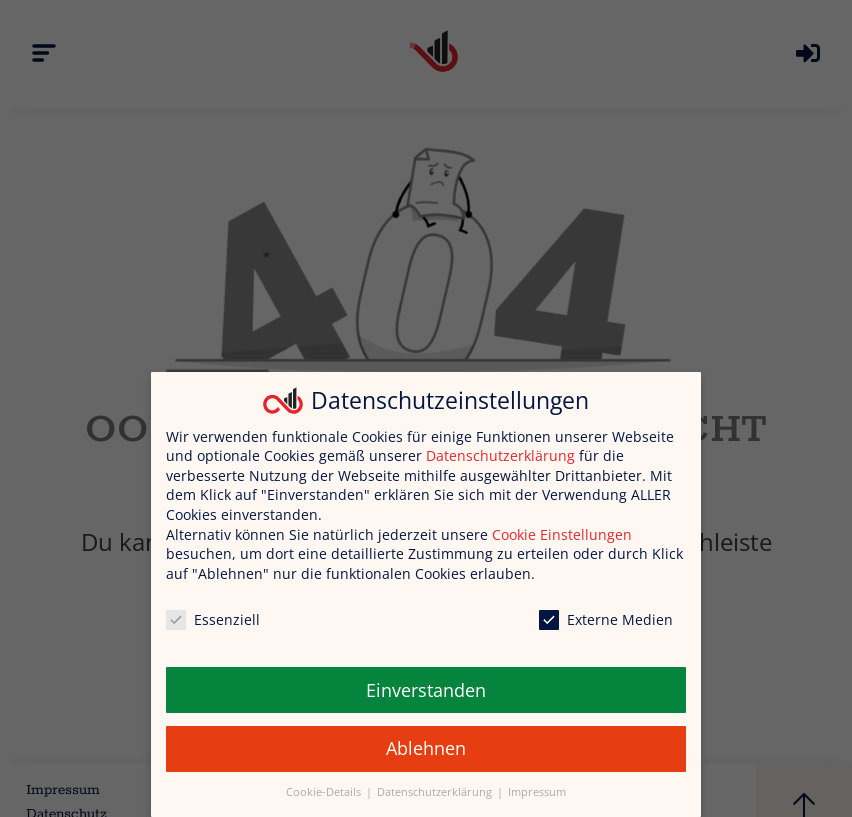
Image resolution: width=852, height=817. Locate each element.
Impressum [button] (537, 792)
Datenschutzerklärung (500, 455)
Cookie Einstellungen (562, 534)
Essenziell (213, 619)
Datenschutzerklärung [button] (436, 792)
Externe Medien (606, 619)
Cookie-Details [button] (325, 792)
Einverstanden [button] (426, 690)
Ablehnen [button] (426, 748)
